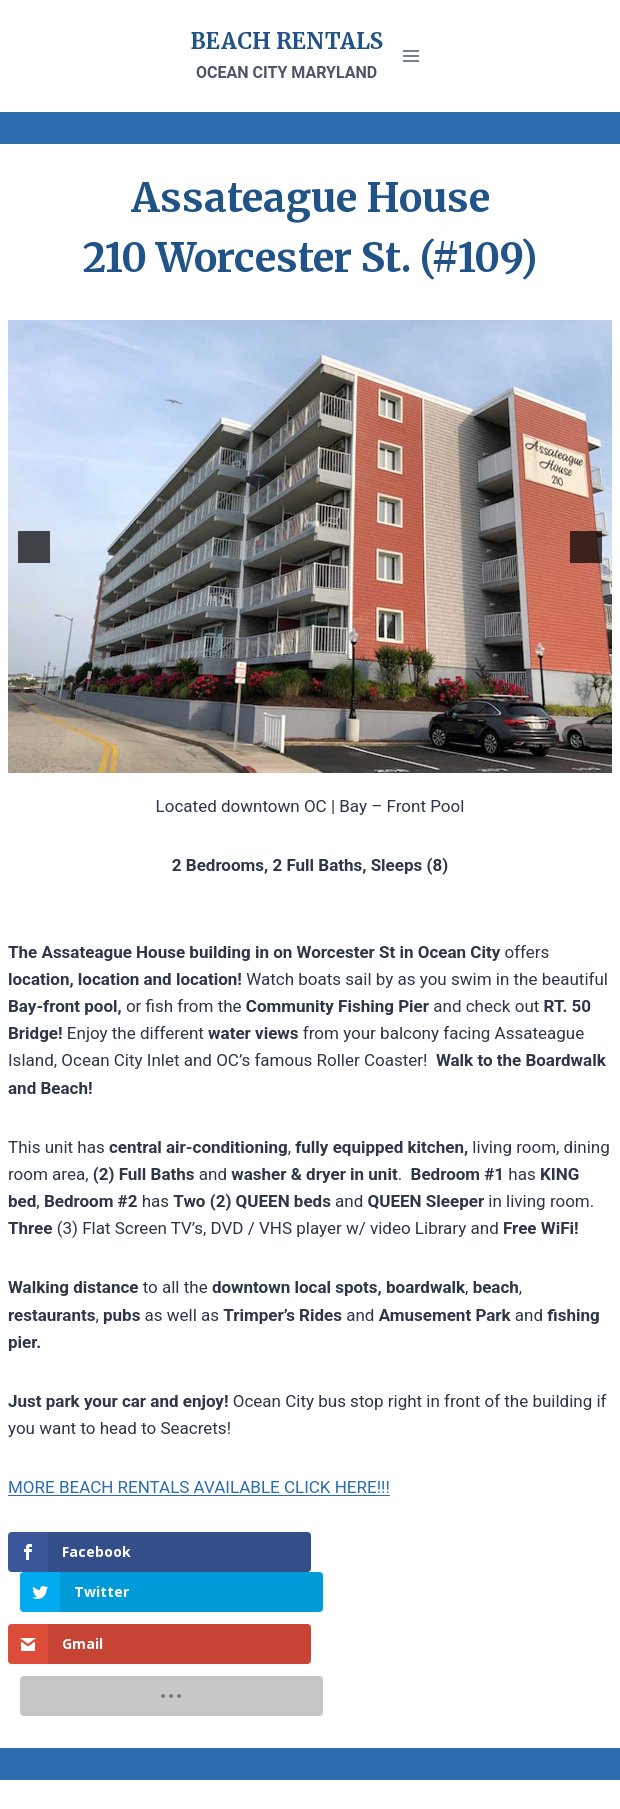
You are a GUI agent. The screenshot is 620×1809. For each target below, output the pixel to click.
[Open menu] (411, 55)
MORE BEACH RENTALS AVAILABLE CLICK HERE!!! (199, 1487)
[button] (34, 547)
